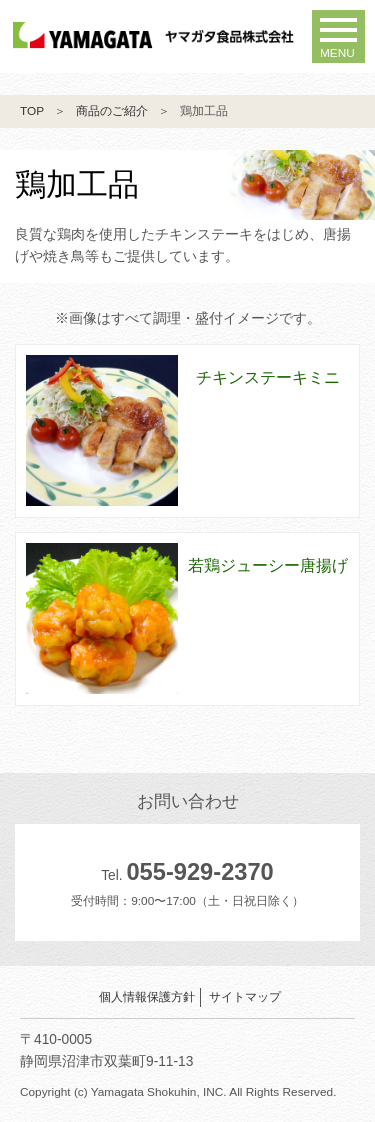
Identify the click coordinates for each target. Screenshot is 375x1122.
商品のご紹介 (112, 111)
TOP (32, 111)
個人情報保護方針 (147, 997)
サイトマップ (245, 997)
